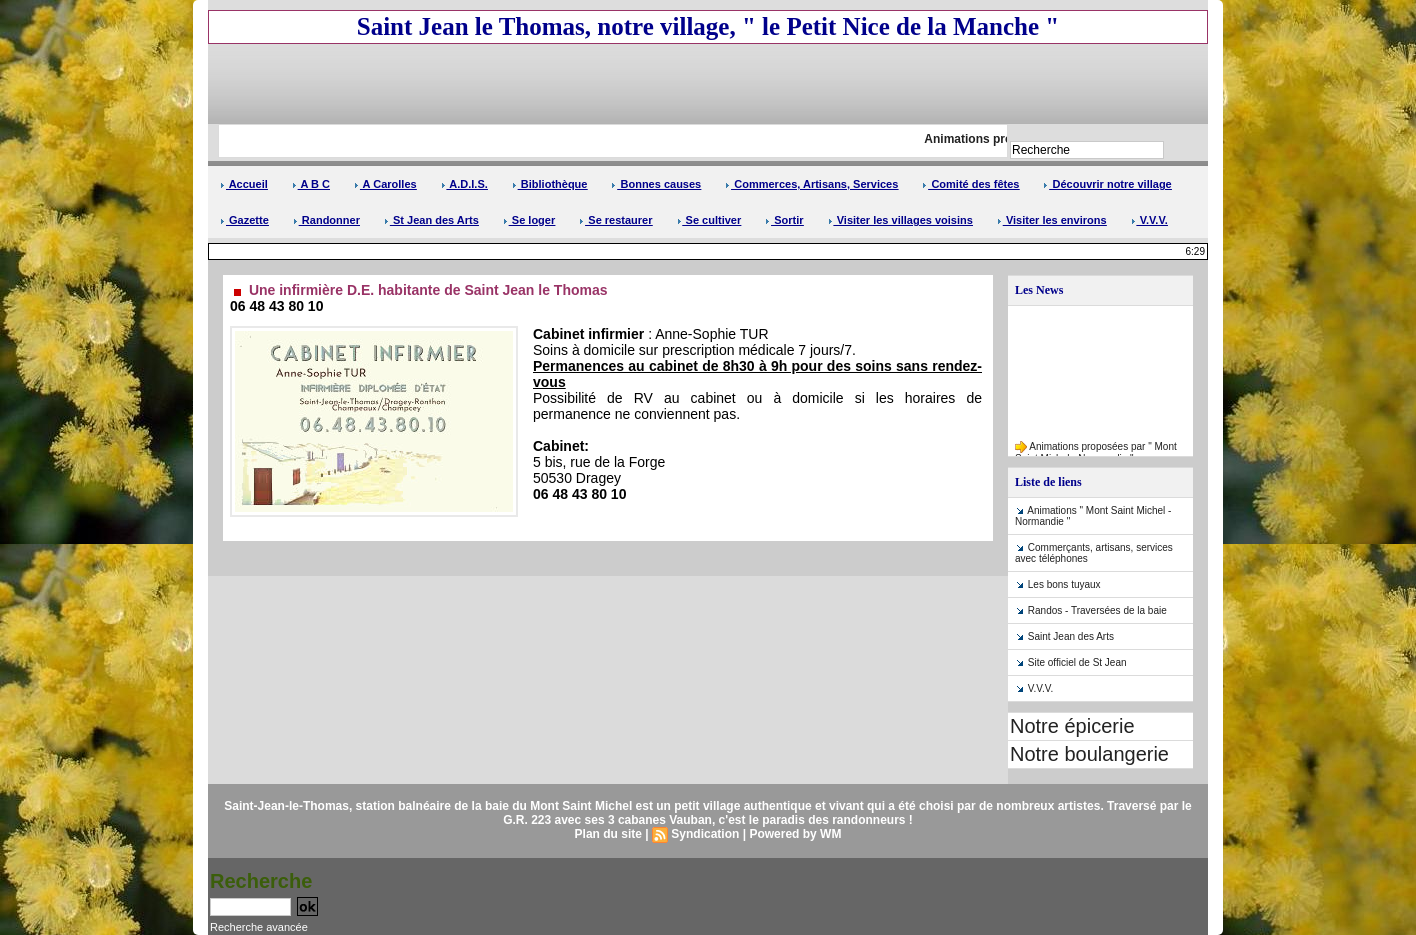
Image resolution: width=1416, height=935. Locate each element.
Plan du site (608, 834)
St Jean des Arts (431, 220)
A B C (311, 184)
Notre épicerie (1072, 726)
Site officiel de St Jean (1077, 662)
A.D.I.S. (464, 184)
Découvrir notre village (1107, 184)
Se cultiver (709, 220)
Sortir (784, 220)
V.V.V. (1149, 220)
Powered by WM (795, 834)
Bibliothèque (550, 184)
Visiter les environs (1052, 220)
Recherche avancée (259, 927)
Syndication (705, 834)
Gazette (244, 220)
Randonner (326, 220)
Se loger (529, 220)
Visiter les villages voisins (900, 220)
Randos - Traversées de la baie (1097, 610)
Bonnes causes (656, 184)
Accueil (244, 184)
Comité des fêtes (970, 184)
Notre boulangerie (1089, 754)
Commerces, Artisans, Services (811, 184)
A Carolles (385, 184)
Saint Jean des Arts (1071, 636)
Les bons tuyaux (1064, 584)
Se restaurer (615, 220)
